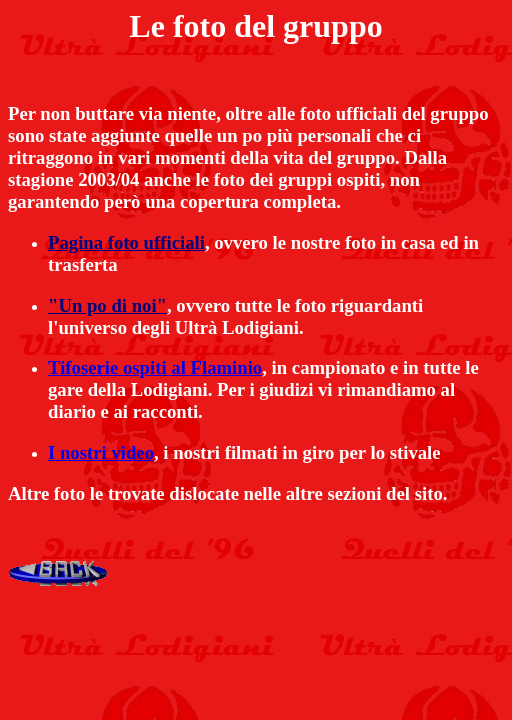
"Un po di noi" (107, 305)
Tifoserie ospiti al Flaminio (155, 367)
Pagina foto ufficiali (126, 242)
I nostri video (101, 452)
